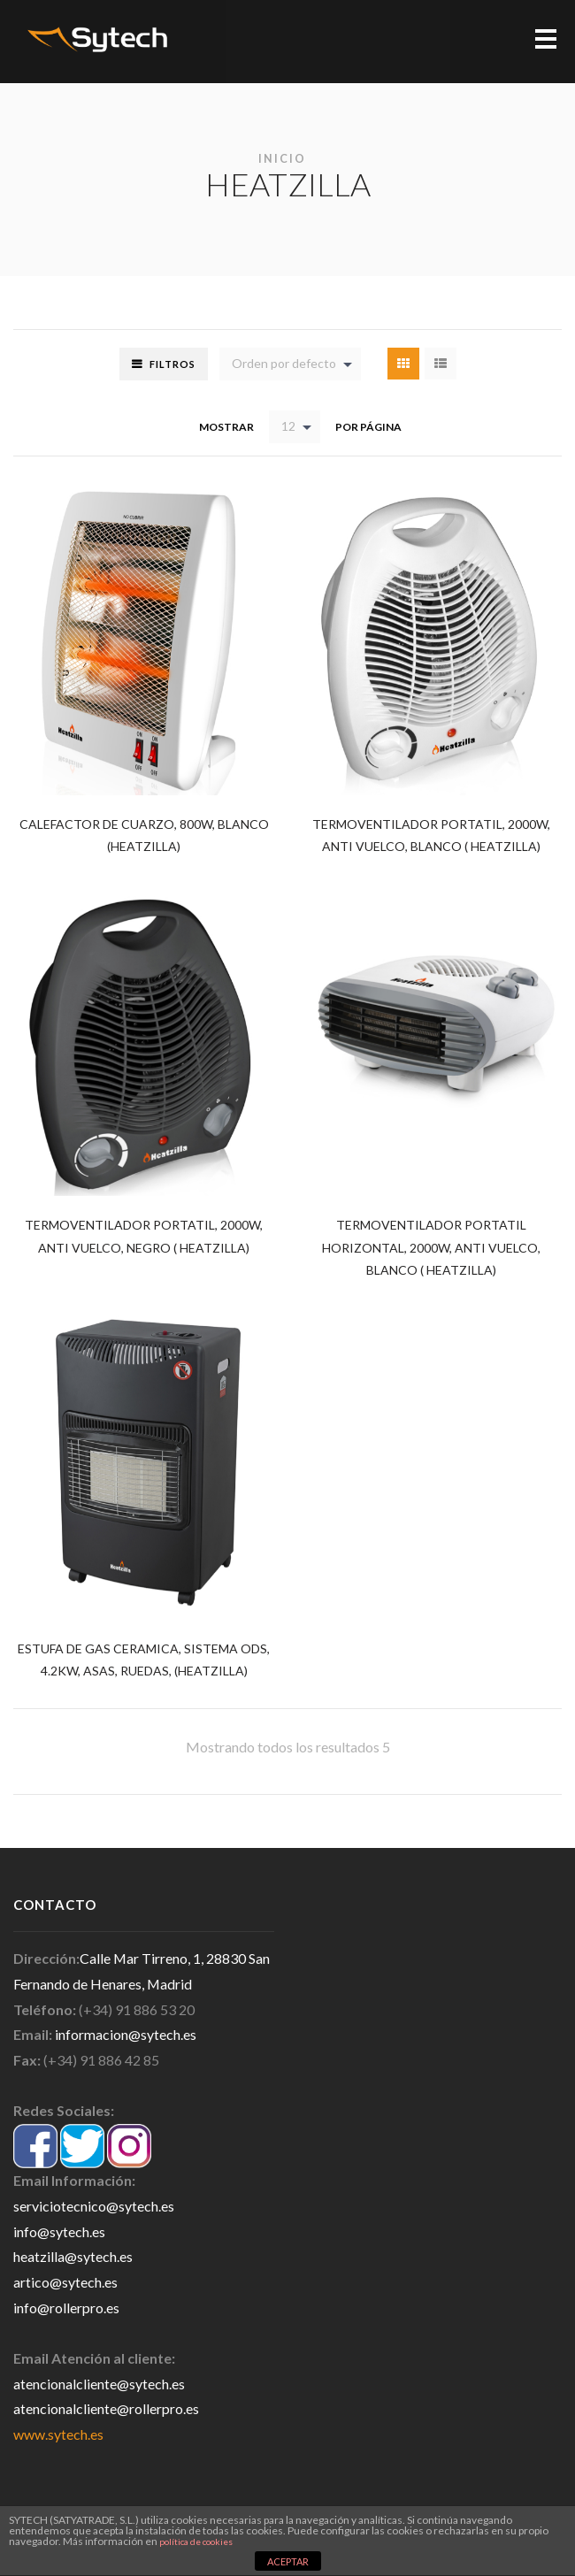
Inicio (282, 158)
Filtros (173, 364)
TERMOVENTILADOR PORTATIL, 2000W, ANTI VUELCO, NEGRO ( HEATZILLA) (144, 1236)
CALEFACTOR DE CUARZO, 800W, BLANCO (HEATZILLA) (144, 835)
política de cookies (196, 2541)
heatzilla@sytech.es (73, 2258)
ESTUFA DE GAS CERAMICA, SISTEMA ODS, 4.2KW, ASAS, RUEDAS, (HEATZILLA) (144, 1662)
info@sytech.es (59, 2234)
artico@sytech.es (65, 2284)
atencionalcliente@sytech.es (99, 2386)
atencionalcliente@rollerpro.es (106, 2412)
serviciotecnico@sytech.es (93, 2208)
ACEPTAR (288, 2561)
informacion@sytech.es (125, 2036)
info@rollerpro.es (66, 2310)
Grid (403, 364)
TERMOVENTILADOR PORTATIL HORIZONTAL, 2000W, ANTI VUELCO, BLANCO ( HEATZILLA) (431, 1247)
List (440, 364)
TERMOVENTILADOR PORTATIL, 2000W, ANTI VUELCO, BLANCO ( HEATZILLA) (431, 835)
